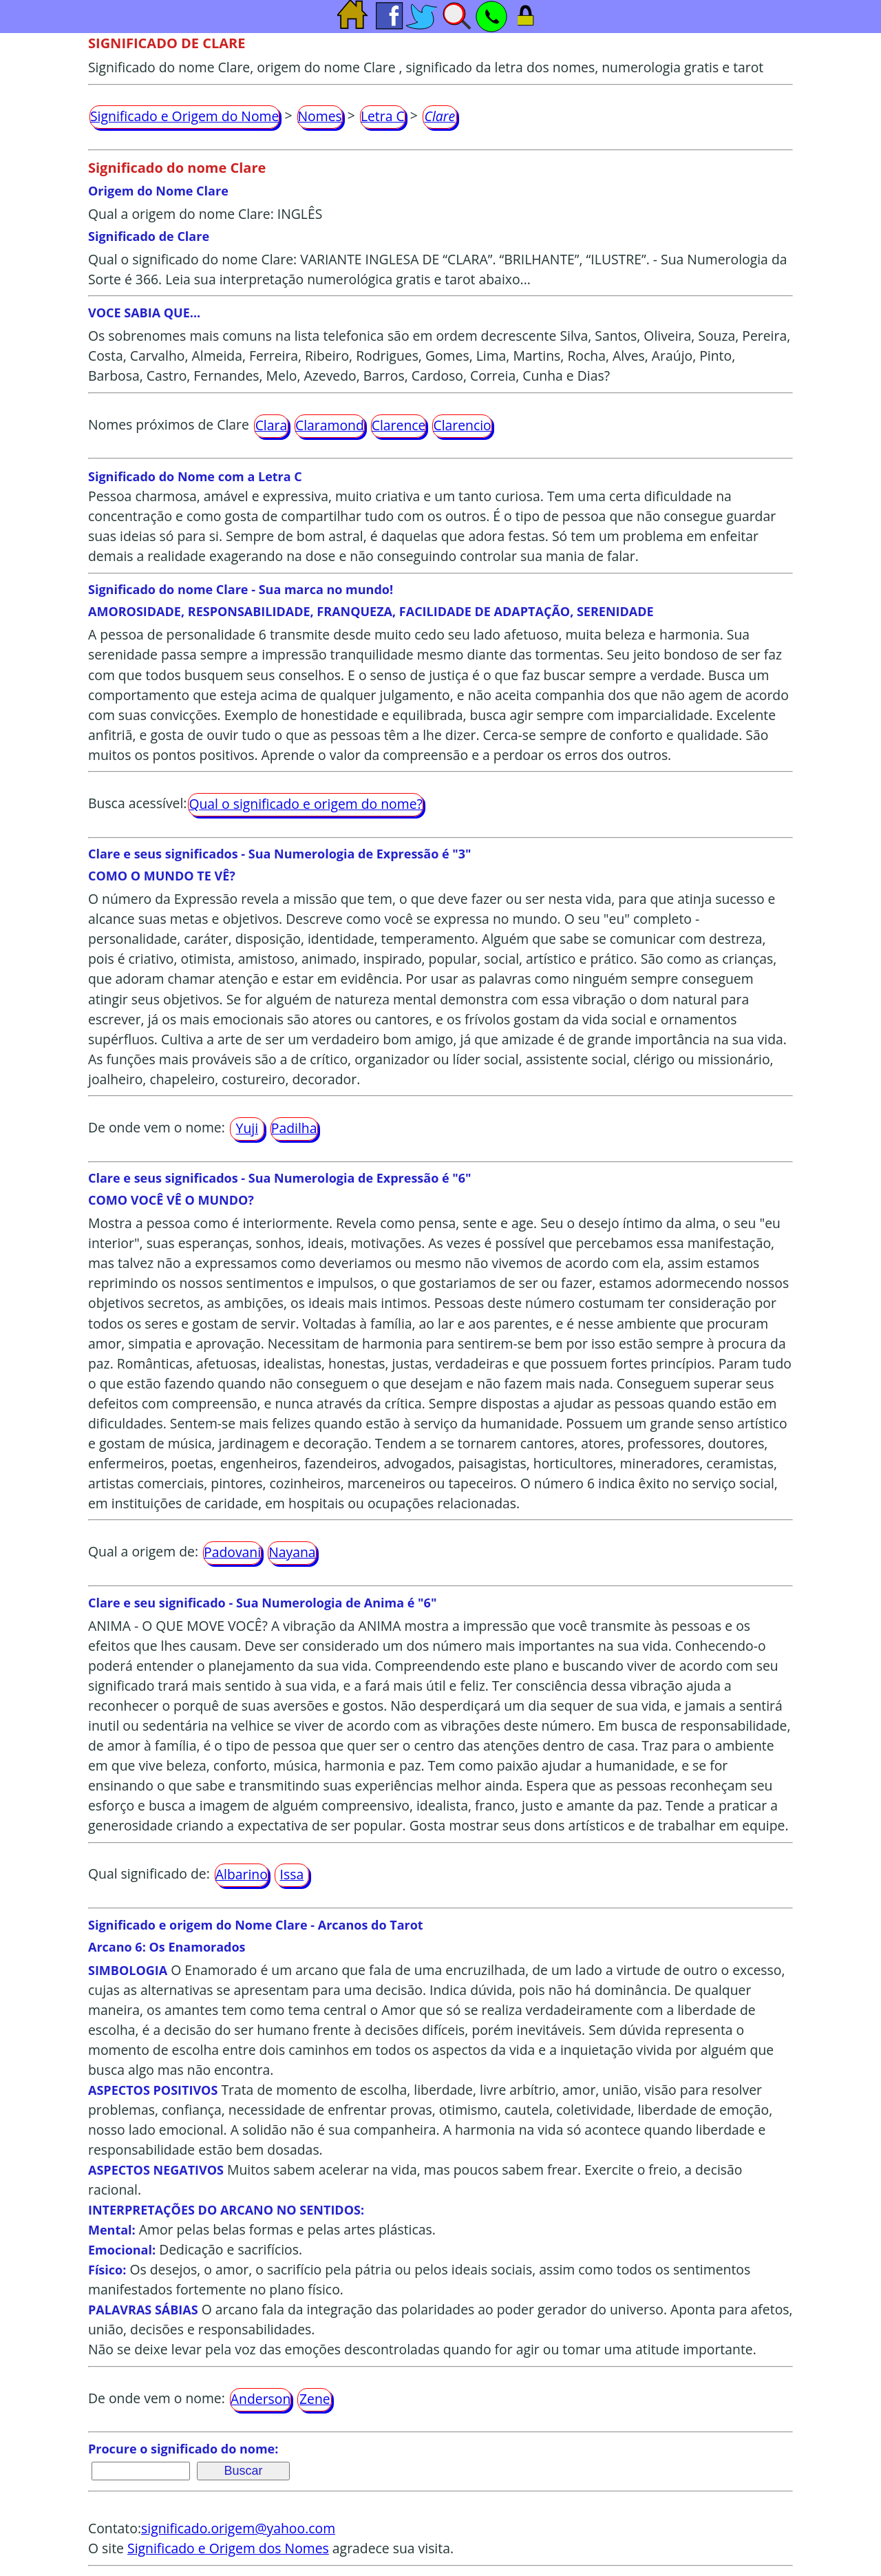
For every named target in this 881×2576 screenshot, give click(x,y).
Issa (292, 1874)
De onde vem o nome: (156, 1127)
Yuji (247, 1128)
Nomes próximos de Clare (168, 424)
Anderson (261, 2398)
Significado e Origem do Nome (184, 116)
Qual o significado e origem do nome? (305, 803)
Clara (271, 425)
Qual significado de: (149, 1873)
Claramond (329, 425)
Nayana (291, 1552)
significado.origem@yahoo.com (238, 2528)
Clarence (399, 425)
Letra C (383, 116)
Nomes (320, 116)
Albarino (241, 1874)
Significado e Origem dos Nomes (228, 2548)
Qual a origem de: (143, 1551)
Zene (314, 2398)
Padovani (232, 1552)
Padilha (294, 1128)
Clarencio (462, 425)
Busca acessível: (137, 803)
